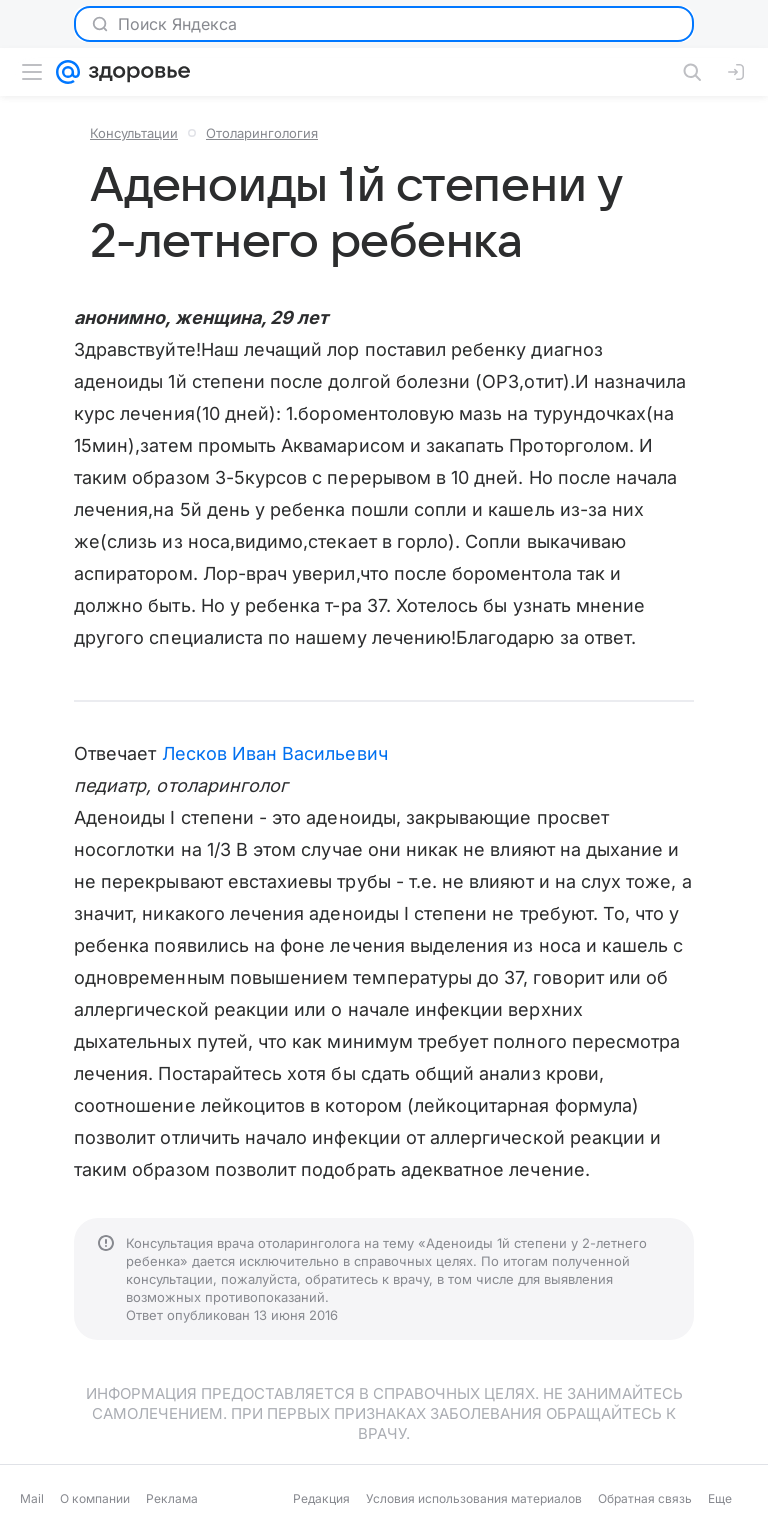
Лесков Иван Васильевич (275, 753)
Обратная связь (645, 1498)
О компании (95, 1498)
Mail (32, 1498)
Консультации (134, 133)
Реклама (172, 1498)
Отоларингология (262, 133)
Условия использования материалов (474, 1498)
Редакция (321, 1498)
